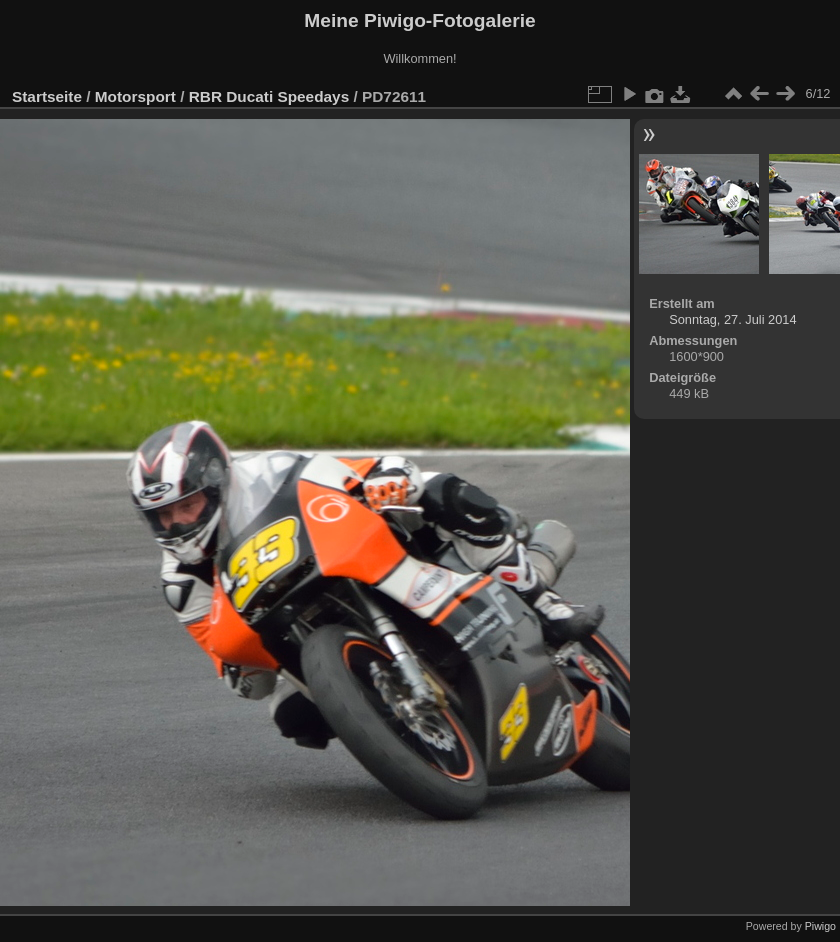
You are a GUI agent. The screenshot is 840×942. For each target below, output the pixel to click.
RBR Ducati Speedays (269, 96)
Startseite (47, 96)
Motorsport (135, 96)
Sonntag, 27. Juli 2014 (732, 319)
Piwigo (820, 926)
